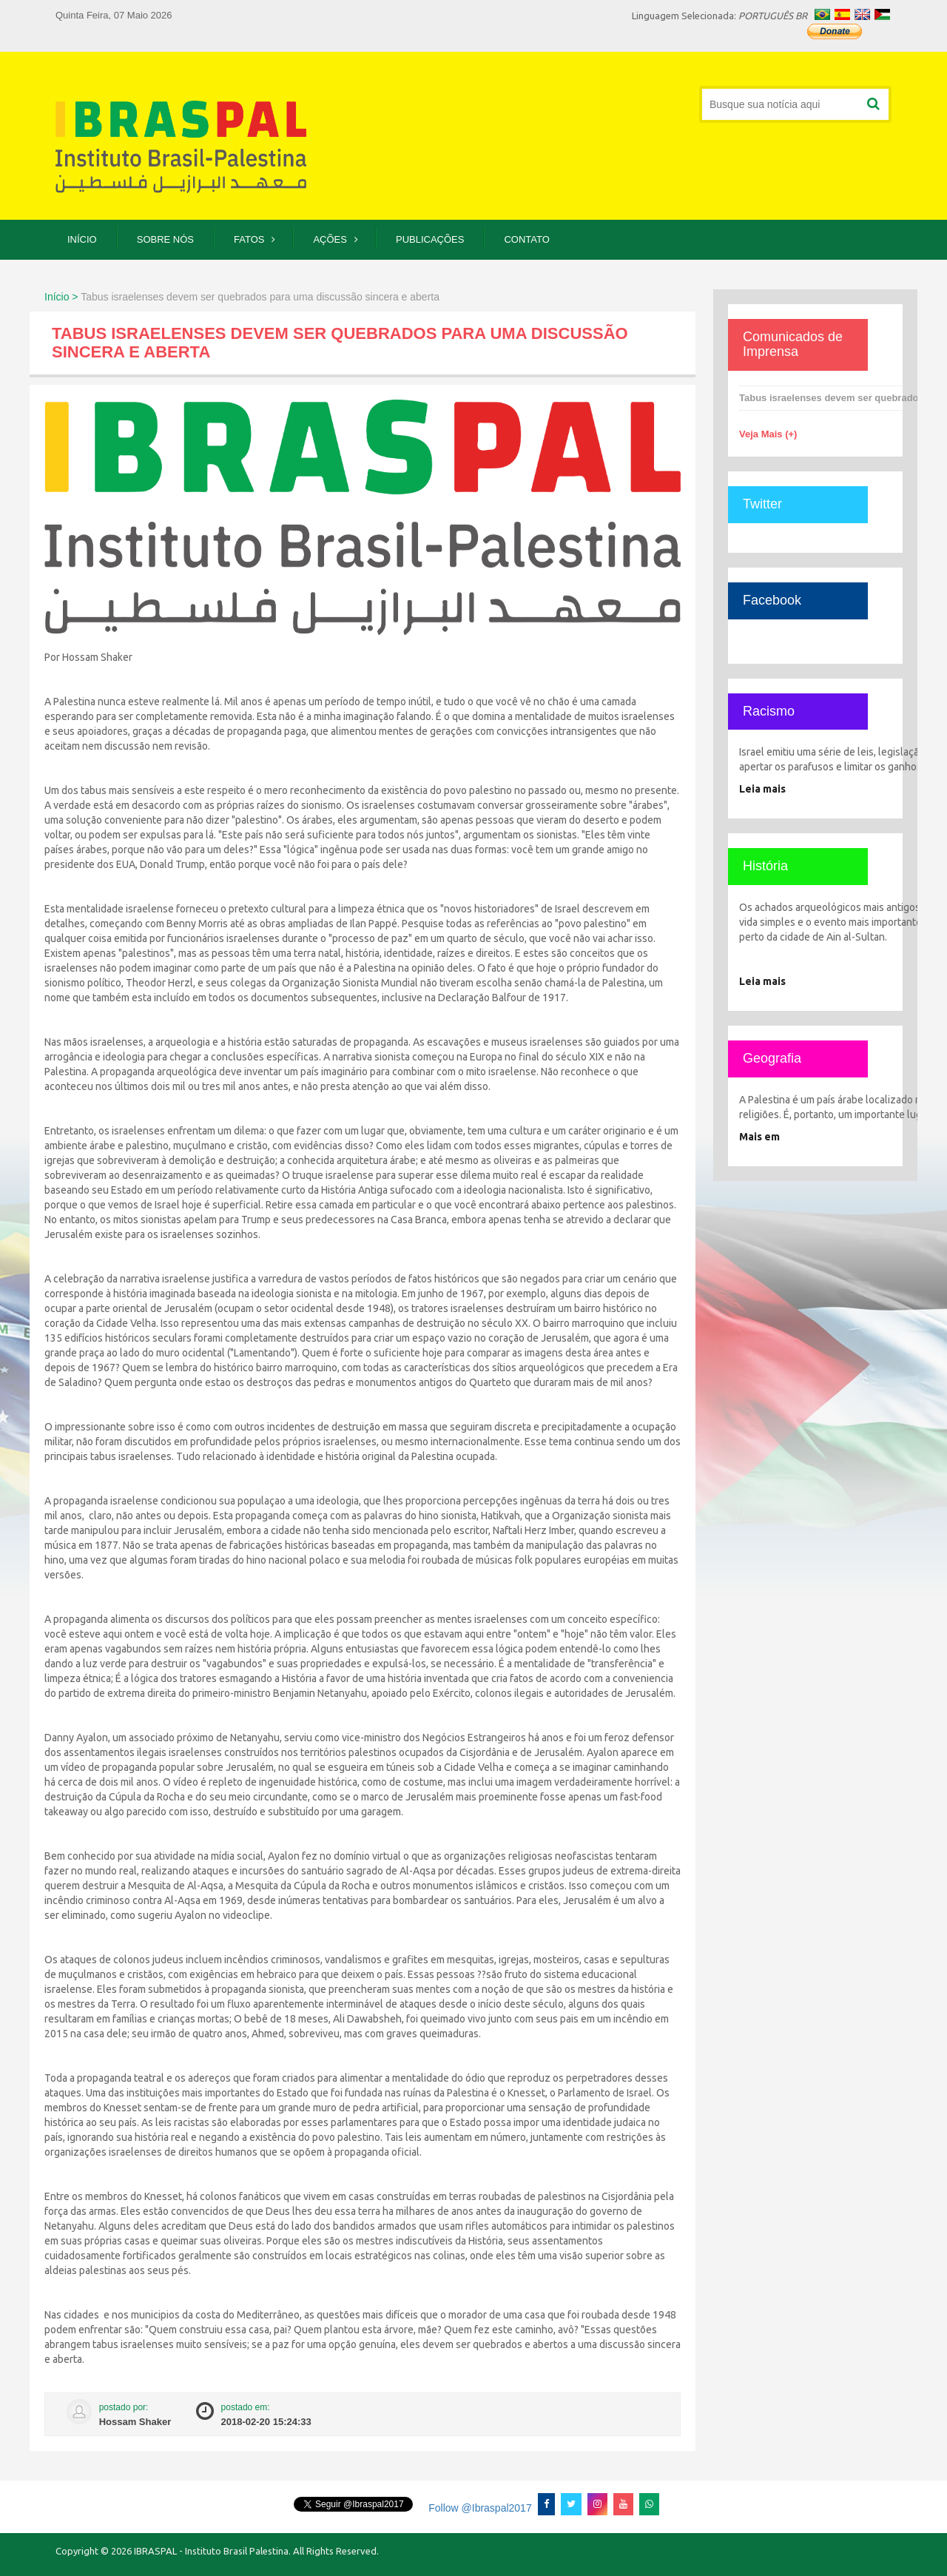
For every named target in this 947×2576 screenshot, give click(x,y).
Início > (61, 297)
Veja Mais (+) (768, 434)
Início (82, 239)
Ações (330, 239)
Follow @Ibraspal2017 (478, 2508)
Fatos (249, 239)
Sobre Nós (165, 239)
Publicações (430, 239)
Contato (526, 239)
